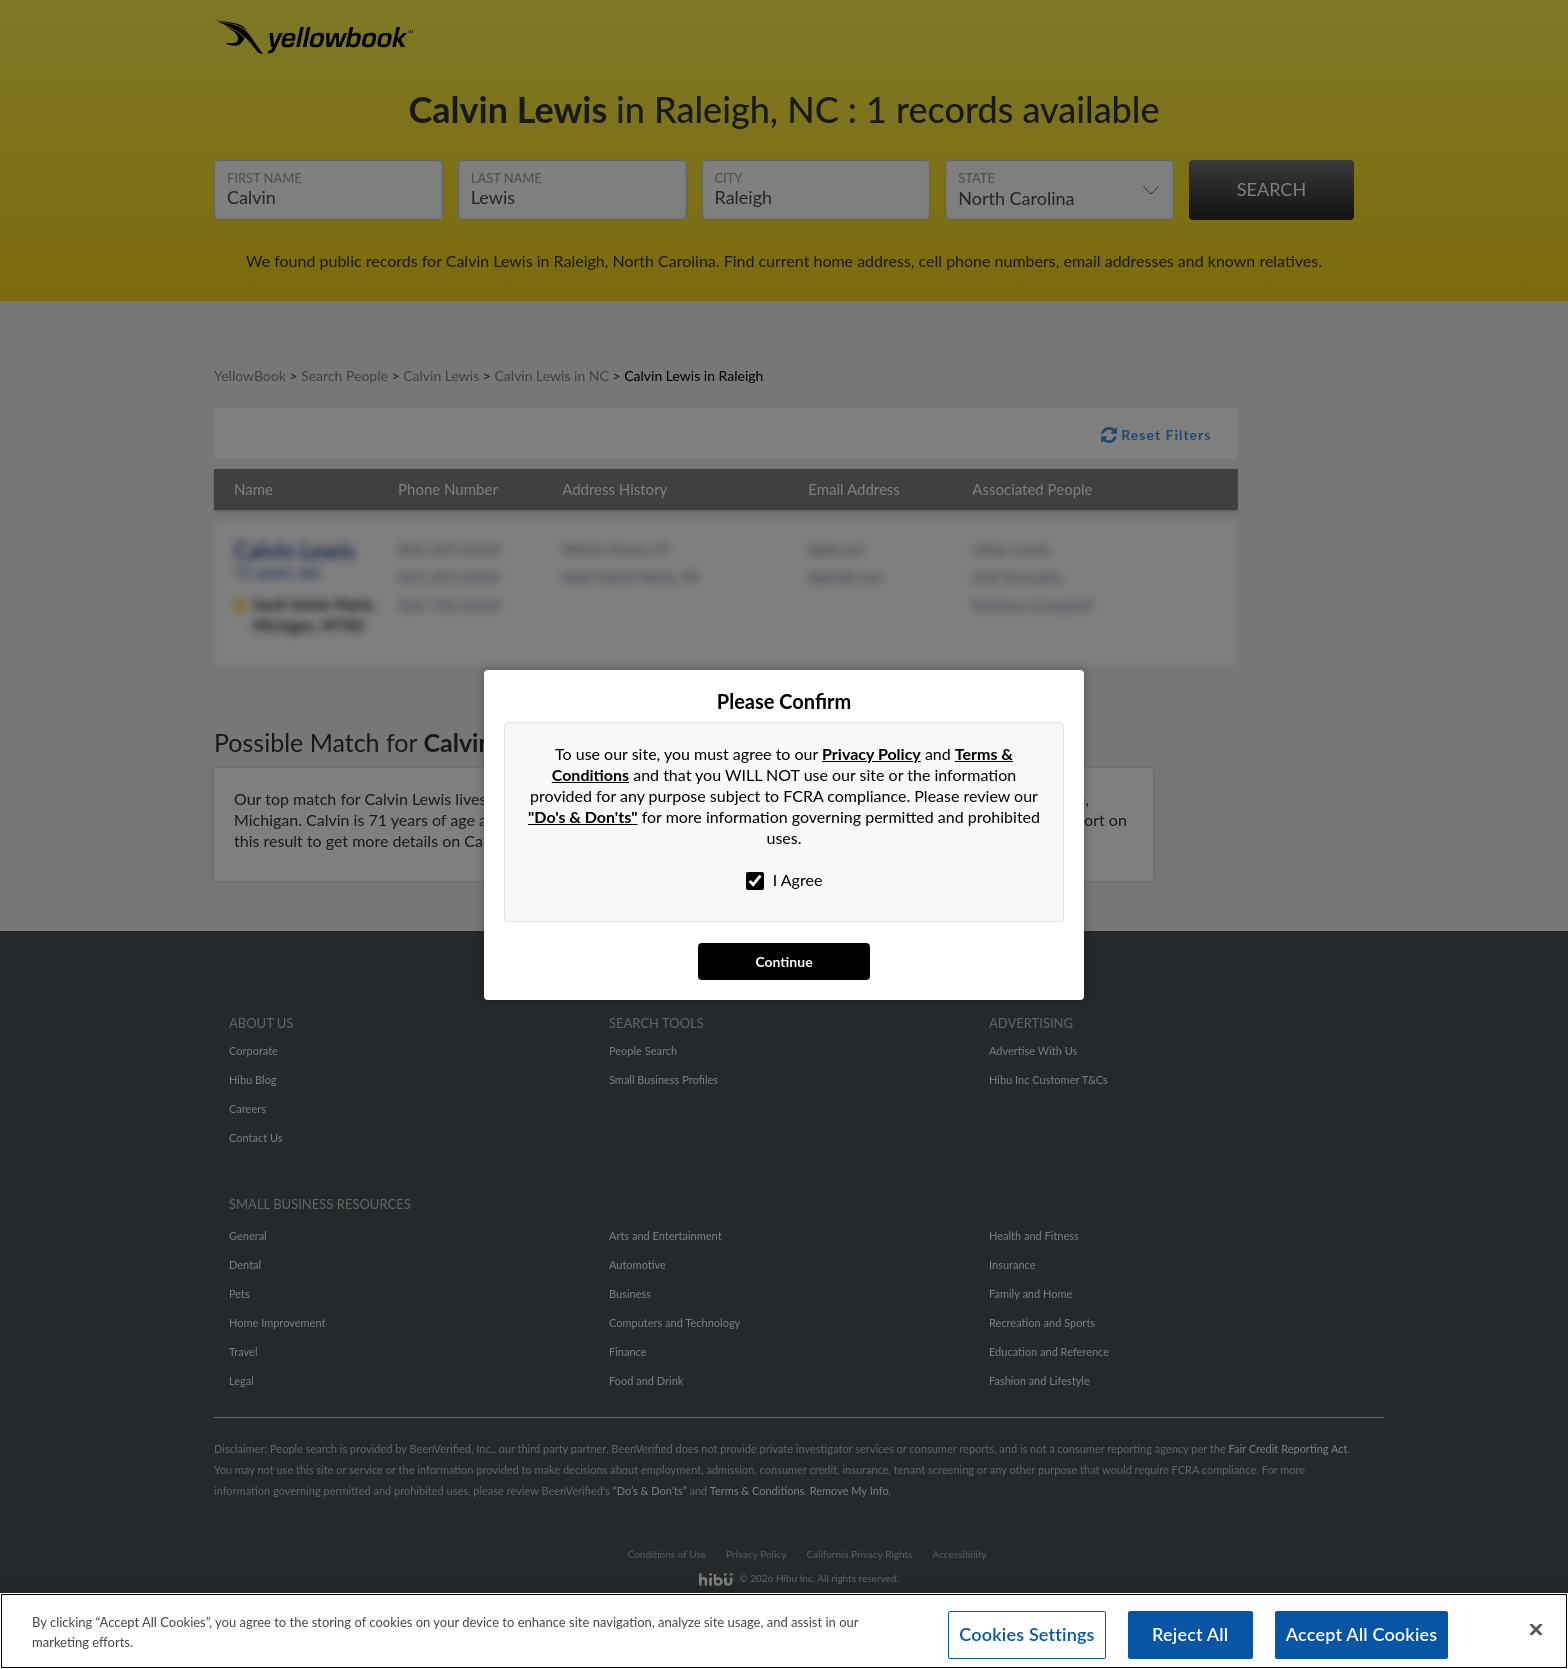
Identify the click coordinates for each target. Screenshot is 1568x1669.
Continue (783, 961)
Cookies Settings (1026, 1634)
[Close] (1536, 1630)
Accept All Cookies (1362, 1634)
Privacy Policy (871, 753)
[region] (784, 1631)
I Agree (784, 880)
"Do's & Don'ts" (583, 816)
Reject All (1190, 1634)
